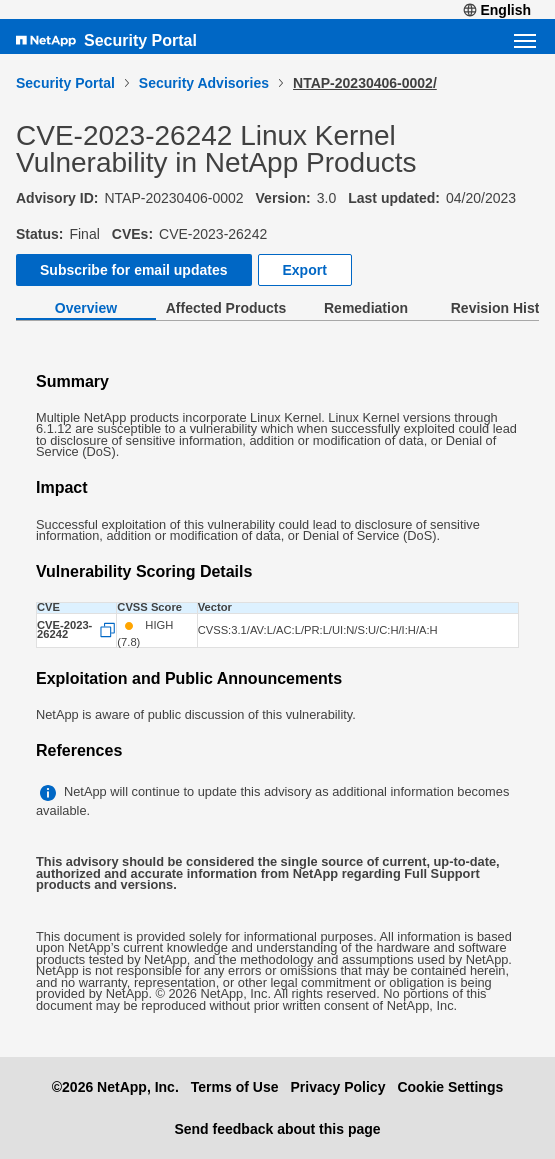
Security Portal (140, 40)
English (497, 10)
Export (305, 270)
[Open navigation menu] (525, 41)
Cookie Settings (450, 1087)
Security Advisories (204, 83)
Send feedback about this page (277, 1129)
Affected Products (226, 308)
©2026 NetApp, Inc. (115, 1087)
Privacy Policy (337, 1087)
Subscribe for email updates (134, 270)
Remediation (366, 308)
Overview (86, 308)
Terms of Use (235, 1087)
